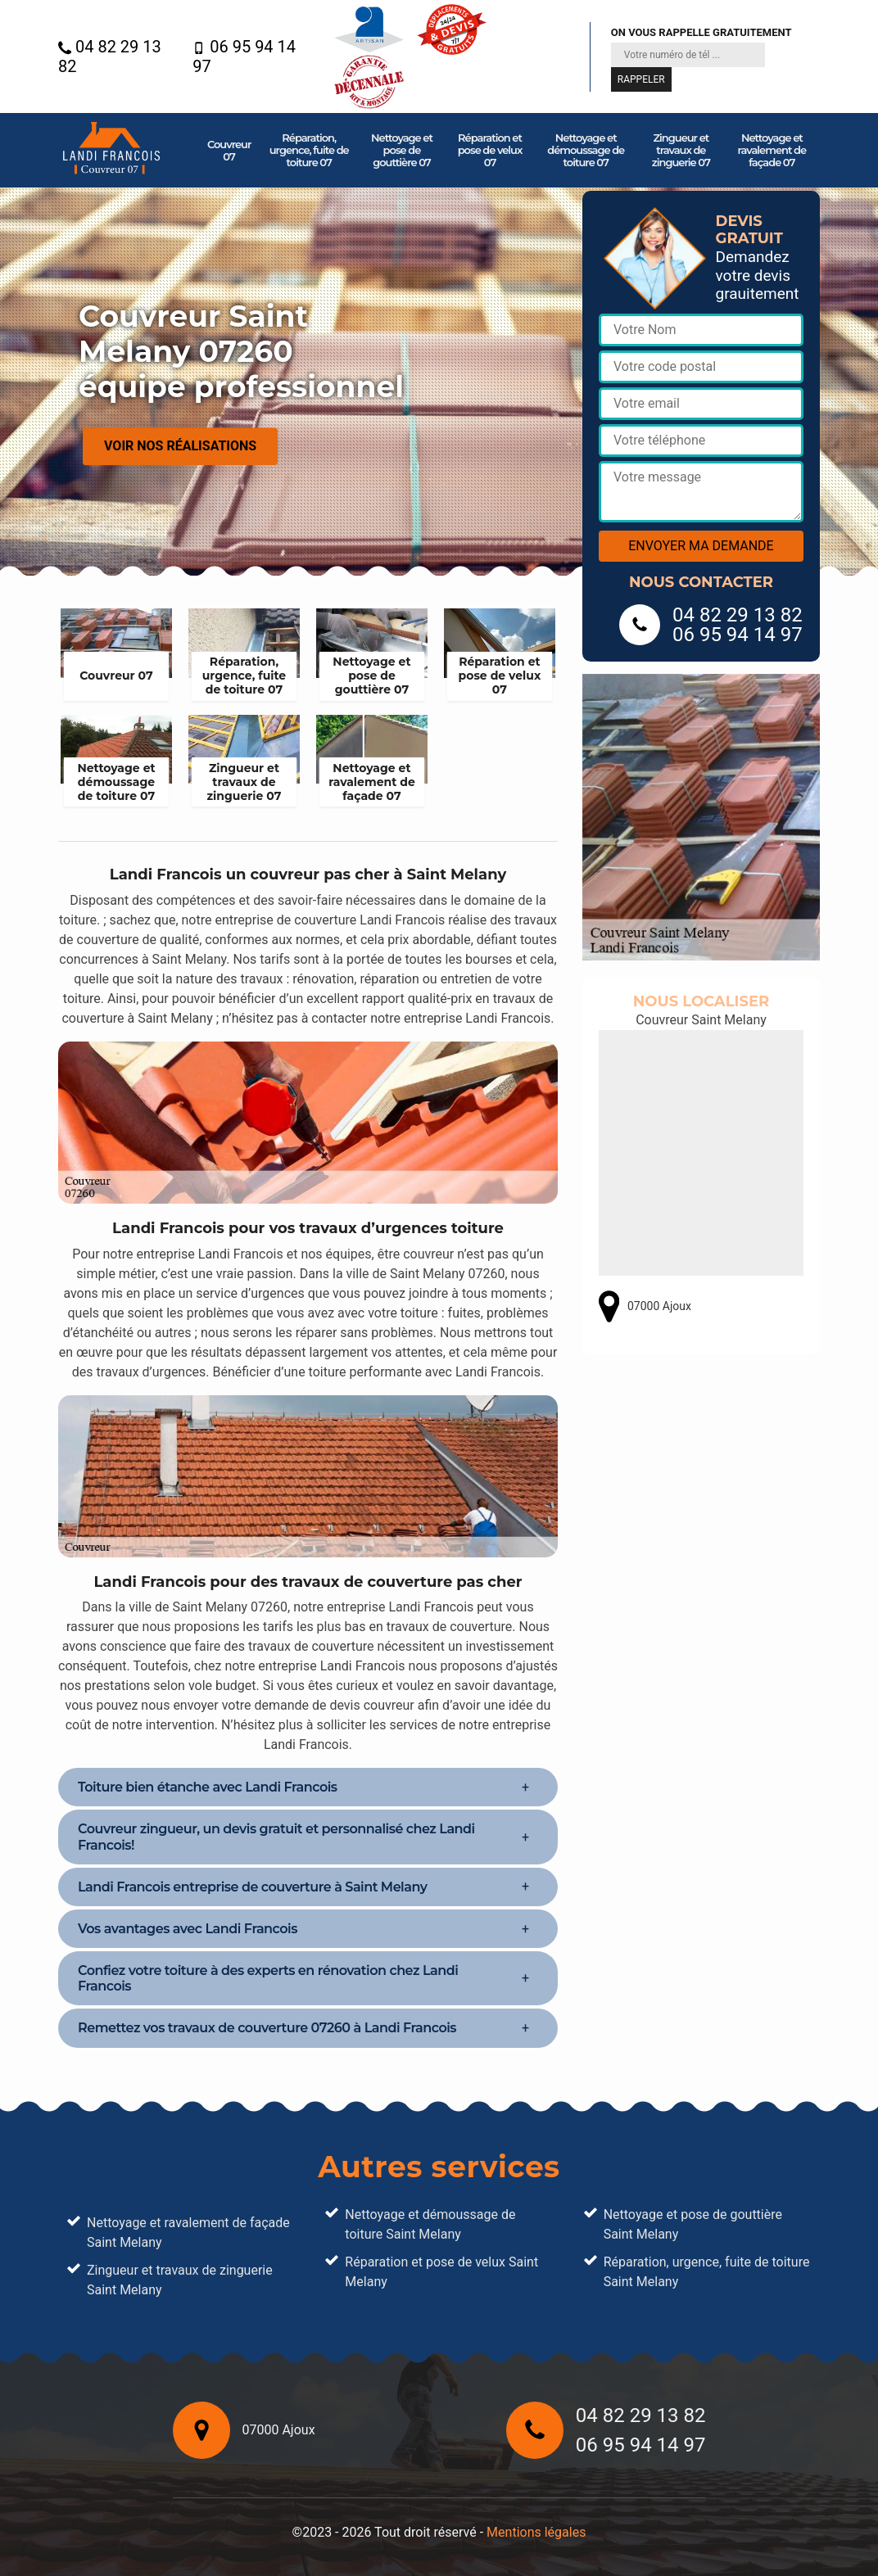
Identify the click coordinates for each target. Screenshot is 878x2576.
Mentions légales (536, 2532)
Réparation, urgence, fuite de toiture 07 (309, 150)
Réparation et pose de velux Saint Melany (441, 2271)
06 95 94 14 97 (244, 56)
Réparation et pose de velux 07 (490, 150)
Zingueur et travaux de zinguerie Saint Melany (180, 2280)
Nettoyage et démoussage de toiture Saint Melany (430, 2224)
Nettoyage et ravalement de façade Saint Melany (188, 2232)
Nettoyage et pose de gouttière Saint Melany (693, 2224)
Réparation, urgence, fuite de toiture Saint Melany (707, 2271)
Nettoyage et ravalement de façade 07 (772, 150)
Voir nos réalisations (180, 446)
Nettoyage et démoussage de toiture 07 (585, 150)
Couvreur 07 (229, 150)
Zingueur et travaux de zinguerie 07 (681, 150)
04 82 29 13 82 (109, 56)
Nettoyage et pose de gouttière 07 (401, 150)
